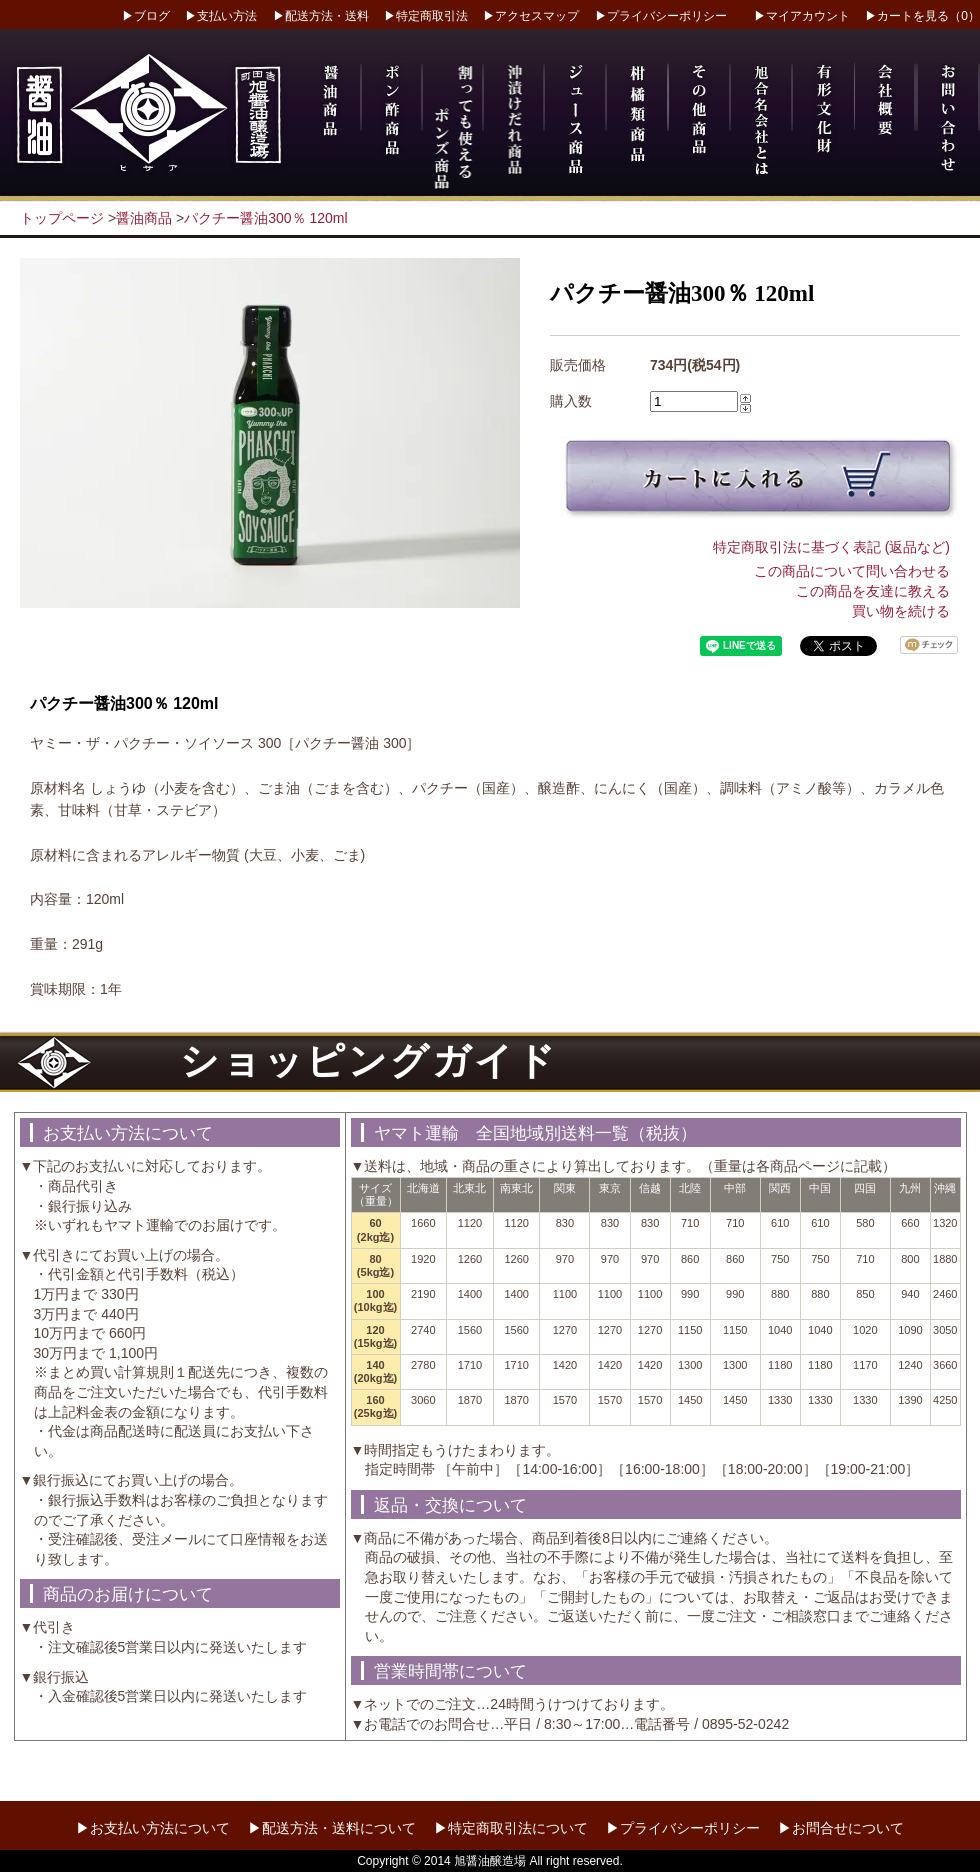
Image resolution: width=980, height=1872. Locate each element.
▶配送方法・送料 (321, 16)
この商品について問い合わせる (852, 571)
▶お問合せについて (841, 1828)
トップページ (62, 218)
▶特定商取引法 (426, 16)
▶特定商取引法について (511, 1828)
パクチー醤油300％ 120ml (265, 218)
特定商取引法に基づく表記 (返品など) (831, 547)
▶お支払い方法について (153, 1828)
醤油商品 (144, 218)
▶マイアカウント (802, 16)
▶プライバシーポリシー (661, 16)
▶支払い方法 (221, 16)
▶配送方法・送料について (332, 1828)
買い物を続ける (901, 611)
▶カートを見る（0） (922, 16)
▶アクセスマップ (531, 16)
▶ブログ (146, 16)
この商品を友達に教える (873, 591)
